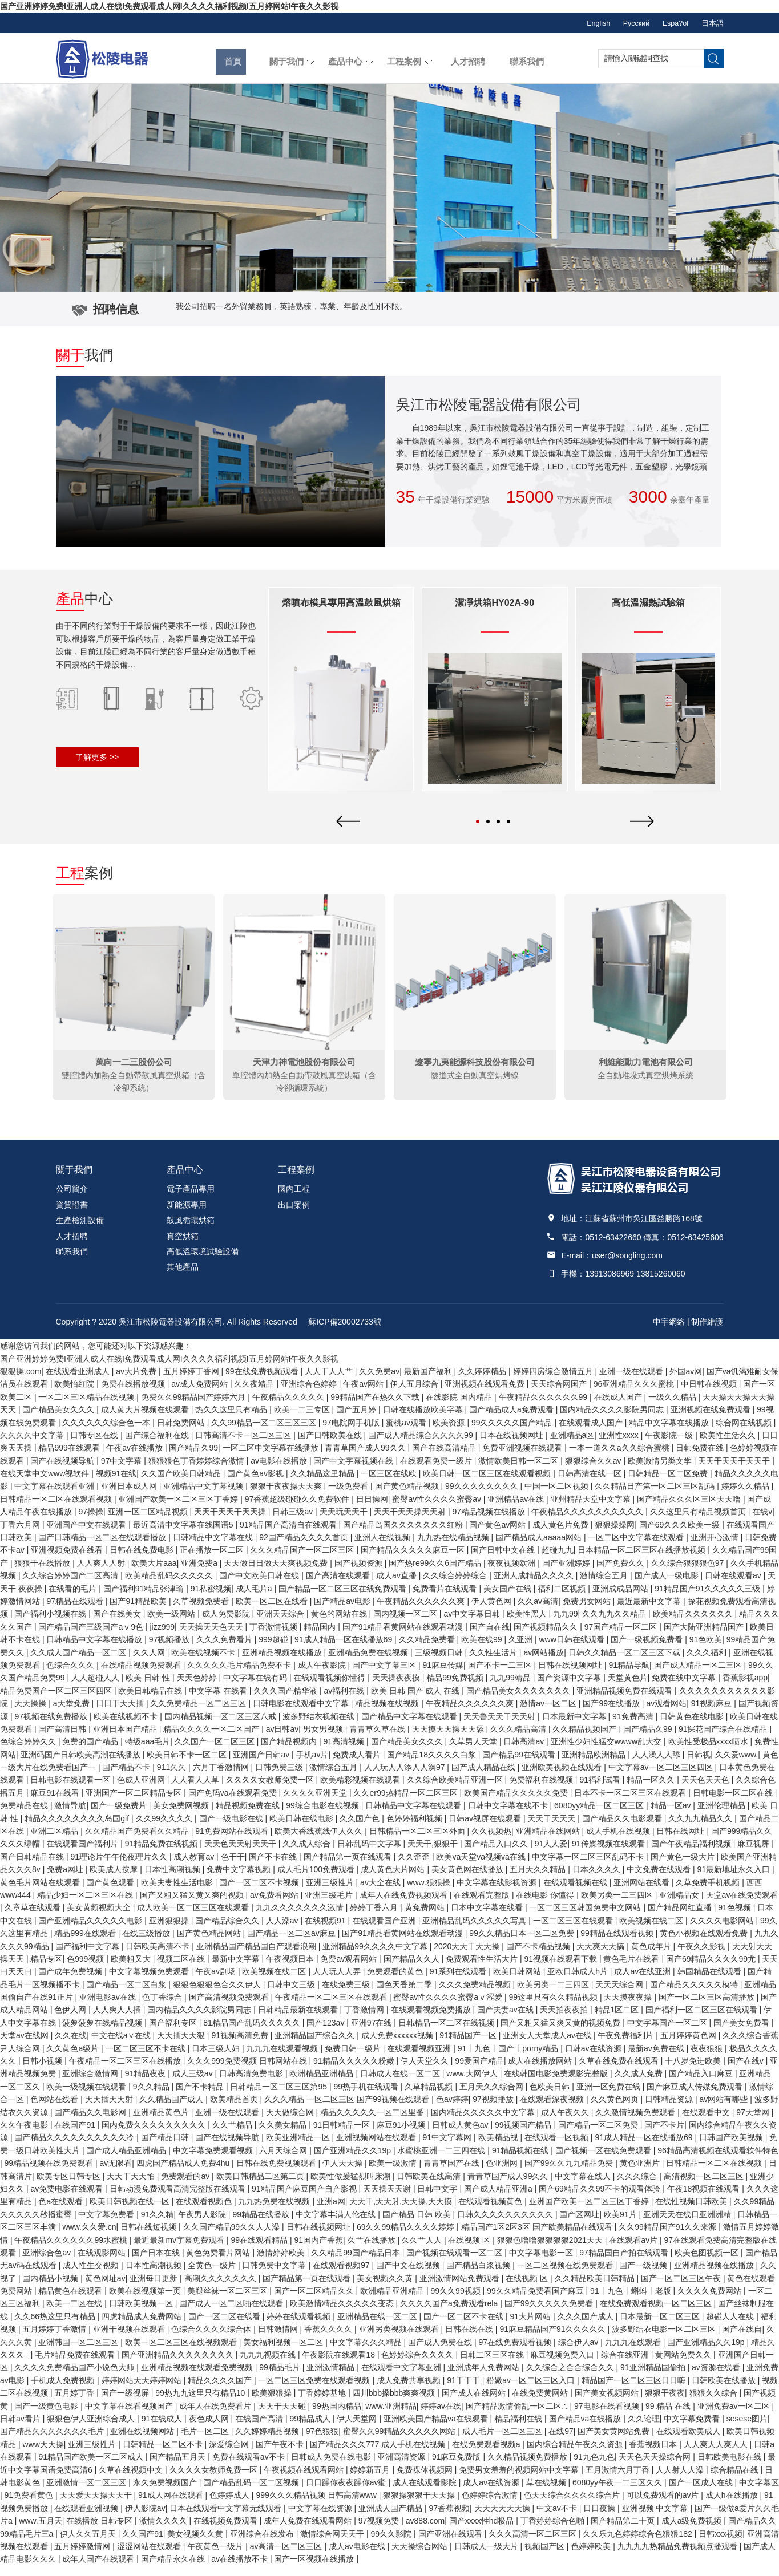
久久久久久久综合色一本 (107, 1432)
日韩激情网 (279, 2339)
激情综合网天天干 (333, 2544)
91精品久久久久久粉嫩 (354, 2071)
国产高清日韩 (63, 1739)
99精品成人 (310, 2429)
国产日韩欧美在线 (331, 1445)
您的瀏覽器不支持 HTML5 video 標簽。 (220, 461)
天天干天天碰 (283, 2416)
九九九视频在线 (269, 2365)
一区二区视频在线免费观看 (566, 2276)
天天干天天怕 (132, 2186)
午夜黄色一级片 (216, 2556)
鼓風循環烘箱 (191, 1231)
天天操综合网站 (420, 2556)
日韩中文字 (438, 2199)
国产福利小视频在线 (51, 1624)
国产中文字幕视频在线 (354, 1471)
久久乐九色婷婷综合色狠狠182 (638, 2544)
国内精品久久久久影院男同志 (613, 1420)
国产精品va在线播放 (586, 2429)
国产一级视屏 (126, 2403)
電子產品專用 (191, 1199)
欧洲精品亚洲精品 (322, 2084)
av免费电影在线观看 (67, 2199)
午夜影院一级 (670, 1445)
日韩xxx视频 (720, 2544)
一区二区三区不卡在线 (147, 2058)
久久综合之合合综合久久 (571, 2378)
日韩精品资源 (670, 2110)
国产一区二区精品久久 (315, 2301)
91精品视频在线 (521, 2160)
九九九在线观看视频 (283, 2058)
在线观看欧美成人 (689, 2442)
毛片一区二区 (206, 2442)
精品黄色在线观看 (71, 2301)
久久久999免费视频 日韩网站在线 (248, 2071)
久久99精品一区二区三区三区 (264, 1432)
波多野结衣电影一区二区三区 (665, 2339)
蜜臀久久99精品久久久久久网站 (400, 2442)
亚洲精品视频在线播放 (715, 2276)
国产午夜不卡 (281, 2454)
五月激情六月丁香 (619, 2480)
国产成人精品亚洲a (499, 2199)
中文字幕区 (759, 2492)
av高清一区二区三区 (287, 2556)
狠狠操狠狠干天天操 (420, 2505)
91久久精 (157, 2224)
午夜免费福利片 (627, 2046)
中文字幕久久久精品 (367, 2352)
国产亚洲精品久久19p (353, 2160)
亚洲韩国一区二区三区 (79, 2352)
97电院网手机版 (351, 1432)
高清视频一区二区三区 (705, 2186)
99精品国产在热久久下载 (375, 1407)
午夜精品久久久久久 (289, 1407)
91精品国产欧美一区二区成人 (91, 2467)
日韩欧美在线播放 (725, 2390)
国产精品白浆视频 (479, 2276)
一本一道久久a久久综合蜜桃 (620, 1458)
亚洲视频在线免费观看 (712, 1420)
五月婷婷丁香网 (192, 1382)
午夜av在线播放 (135, 1458)
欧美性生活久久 (729, 1445)
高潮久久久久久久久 (221, 2288)
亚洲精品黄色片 (162, 2122)
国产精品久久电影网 (91, 2122)
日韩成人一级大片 (487, 2556)
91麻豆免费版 (457, 2467)
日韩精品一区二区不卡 (164, 2454)
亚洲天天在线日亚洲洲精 (688, 2224)
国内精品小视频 (51, 2288)
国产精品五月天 (179, 2467)
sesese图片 (747, 2429)
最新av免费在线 (657, 2058)
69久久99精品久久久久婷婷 (407, 2237)
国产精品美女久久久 (59, 1420)
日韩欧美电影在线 (730, 2467)
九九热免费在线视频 (275, 2212)
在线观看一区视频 (557, 2148)
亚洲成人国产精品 (391, 2518)
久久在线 (71, 2046)
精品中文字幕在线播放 (670, 1432)
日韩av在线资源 (594, 2058)
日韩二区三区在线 (493, 2365)
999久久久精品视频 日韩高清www (317, 2505)
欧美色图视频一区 (708, 2262)
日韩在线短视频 (149, 2237)
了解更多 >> (97, 1646)
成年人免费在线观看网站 (309, 2531)
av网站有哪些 (724, 2110)
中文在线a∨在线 (122, 2046)
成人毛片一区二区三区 (503, 2442)
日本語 (712, 22)
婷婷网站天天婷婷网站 (143, 2390)
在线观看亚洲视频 (87, 2518)
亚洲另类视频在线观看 (400, 2339)
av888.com (425, 2531)
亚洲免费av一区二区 (734, 2416)
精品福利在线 (519, 2429)
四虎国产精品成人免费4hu (184, 2173)
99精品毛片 (280, 2378)
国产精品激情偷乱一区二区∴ (518, 2416)
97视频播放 (494, 2110)
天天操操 (31, 1714)
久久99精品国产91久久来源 (669, 2237)
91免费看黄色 (30, 2505)
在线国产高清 (260, 2429)
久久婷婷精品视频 (268, 2442)
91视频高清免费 (240, 2046)
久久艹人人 (423, 2250)
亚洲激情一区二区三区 (87, 2492)
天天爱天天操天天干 (97, 2505)
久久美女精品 (284, 2135)
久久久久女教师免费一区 (214, 2480)
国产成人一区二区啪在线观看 (232, 2314)
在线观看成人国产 (592, 1432)
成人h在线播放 (732, 2505)
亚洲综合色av (47, 2262)
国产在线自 (742, 2339)
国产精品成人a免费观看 (512, 1420)
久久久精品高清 (519, 1739)
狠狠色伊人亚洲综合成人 (92, 2429)
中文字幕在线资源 (321, 2518)
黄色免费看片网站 (219, 2262)
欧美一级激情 (394, 2173)
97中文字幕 (122, 1471)
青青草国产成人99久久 (366, 1458)
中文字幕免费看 (107, 2224)
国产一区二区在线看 (225, 2326)
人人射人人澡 (681, 2480)
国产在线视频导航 (63, 1471)
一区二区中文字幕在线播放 (272, 1458)
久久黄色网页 (616, 2110)
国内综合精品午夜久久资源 (576, 2454)
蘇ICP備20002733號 (344, 1331)
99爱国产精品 (479, 2071)
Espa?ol (668, 22)
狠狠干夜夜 (665, 2403)
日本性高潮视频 (155, 2276)
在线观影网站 (103, 2262)
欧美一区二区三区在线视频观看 (182, 2352)
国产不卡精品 (201, 2096)
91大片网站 (531, 2326)
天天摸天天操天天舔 (449, 1739)
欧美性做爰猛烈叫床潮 (351, 2186)
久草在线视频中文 (132, 2480)
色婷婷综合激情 (491, 2505)
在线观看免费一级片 (437, 1471)
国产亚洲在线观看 (451, 2544)
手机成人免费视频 (64, 2390)
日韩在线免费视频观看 (277, 2173)
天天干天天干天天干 (735, 1471)
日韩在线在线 (470, 2339)
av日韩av (282, 1739)
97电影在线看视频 (607, 2416)
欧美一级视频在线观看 (87, 2096)
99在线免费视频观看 (262, 1382)
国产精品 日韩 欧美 (417, 2224)
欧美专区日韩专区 (70, 2186)
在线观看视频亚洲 (420, 2058)
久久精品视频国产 (585, 1739)
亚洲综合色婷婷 (310, 1394)
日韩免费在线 (701, 1458)
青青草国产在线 (452, 2173)
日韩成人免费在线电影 (332, 2467)
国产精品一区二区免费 (599, 2135)
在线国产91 (75, 2135)
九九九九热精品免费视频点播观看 (678, 2556)
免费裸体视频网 (426, 2480)
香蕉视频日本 (654, 2454)
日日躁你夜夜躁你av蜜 (347, 2492)
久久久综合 (638, 2186)
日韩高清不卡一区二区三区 (244, 1445)
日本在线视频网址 (512, 1445)
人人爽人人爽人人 (717, 2454)
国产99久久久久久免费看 (549, 2314)
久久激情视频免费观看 (636, 2122)
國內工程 (294, 1199)
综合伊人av (579, 2352)
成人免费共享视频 (410, 2390)
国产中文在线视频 (409, 2276)
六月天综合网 (284, 2160)
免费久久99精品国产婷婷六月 (194, 1407)
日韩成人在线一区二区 (401, 2084)
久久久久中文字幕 (33, 1445)
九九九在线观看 (634, 2352)
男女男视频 (324, 1739)
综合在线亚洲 (626, 2365)
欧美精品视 (499, 2148)
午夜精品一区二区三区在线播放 (126, 2071)
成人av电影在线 (358, 2556)
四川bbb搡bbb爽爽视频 (395, 2403)
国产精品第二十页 (624, 2531)
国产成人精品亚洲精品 (127, 2160)
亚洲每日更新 (155, 2288)
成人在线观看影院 (426, 2492)
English (576, 22)
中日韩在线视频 (710, 1394)
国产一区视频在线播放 (315, 2569)
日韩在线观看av (734, 1586)
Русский (621, 22)
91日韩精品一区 (342, 2135)
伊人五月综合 (415, 1394)
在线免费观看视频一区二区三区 (657, 2314)
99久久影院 (392, 2544)
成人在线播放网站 (541, 2071)
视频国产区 (545, 2556)
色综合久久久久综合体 (212, 2339)
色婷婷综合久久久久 (418, 2365)
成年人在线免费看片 (216, 2416)
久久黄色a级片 (73, 2058)
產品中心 (343, 58)
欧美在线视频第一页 (146, 2301)
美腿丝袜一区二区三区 (228, 2301)
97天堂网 (753, 2122)
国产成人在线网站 (475, 2403)
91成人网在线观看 (171, 2505)
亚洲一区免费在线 (609, 2096)
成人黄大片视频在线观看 (146, 1420)
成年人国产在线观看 (99, 2569)
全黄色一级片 (213, 2276)
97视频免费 (379, 2531)
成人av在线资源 (492, 2492)
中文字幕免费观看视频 (214, 2160)
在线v (762, 1522)
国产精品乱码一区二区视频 (252, 2492)
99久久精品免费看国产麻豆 (536, 2301)
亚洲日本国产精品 (126, 1739)
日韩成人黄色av (461, 2135)
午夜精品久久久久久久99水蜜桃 (71, 2250)
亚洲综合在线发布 (263, 2544)
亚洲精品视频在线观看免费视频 (198, 2378)
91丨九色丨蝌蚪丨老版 (631, 2301)
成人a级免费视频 (692, 2531)
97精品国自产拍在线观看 (624, 2262)
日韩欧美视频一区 (142, 2314)
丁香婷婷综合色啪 (553, 2531)
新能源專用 (187, 1215)
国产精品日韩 (166, 2148)
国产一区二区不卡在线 (464, 2326)
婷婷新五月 (371, 2480)
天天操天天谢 (388, 2199)
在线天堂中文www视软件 (45, 1484)
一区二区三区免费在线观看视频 (315, 2390)
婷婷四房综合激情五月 (554, 1382)
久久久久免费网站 (710, 2301)
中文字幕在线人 (584, 2186)
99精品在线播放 (261, 2224)
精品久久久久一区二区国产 (212, 1739)
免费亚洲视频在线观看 (523, 1458)
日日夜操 (600, 2518)
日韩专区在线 (95, 1445)
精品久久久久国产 (221, 2390)
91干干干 (464, 2390)
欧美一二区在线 (75, 2314)
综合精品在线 (736, 2480)
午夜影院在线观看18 (339, 2365)
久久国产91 (142, 2544)
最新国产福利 (429, 1382)
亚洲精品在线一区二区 (378, 2326)
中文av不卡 (557, 2518)
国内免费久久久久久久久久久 (155, 2135)
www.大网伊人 (472, 2084)
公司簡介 (72, 1199)
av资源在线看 (717, 2378)
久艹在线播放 (373, 2250)
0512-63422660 (613, 1247)
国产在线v (747, 2071)
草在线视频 (547, 2492)
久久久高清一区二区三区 (534, 2544)
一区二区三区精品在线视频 (87, 1407)
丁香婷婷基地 (323, 2403)
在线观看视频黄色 (491, 2212)
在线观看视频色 (205, 2212)
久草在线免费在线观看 (620, 2071)
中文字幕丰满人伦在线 (337, 2224)
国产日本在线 (157, 2262)
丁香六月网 (21, 1535)
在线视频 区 (470, 2250)
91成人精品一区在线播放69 (645, 2148)
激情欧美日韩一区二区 (519, 1471)
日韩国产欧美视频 (732, 2148)
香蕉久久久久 (329, 2339)
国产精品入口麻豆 (702, 2084)
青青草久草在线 (378, 1739)
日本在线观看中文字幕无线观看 (226, 2518)
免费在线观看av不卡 (249, 2467)
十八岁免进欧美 (694, 2071)
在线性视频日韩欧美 (692, 2212)
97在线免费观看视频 (516, 2352)
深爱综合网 (230, 2454)
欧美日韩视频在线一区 (131, 2212)
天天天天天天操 (503, 2518)
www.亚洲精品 (390, 2416)
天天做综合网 (291, 2122)
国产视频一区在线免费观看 (604, 2160)
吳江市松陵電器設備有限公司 (171, 1331)
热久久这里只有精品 (232, 1420)
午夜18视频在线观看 (704, 2199)
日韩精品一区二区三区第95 (279, 2096)
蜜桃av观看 (407, 1432)
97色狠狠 (322, 2442)
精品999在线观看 (70, 1458)
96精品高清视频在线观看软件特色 (717, 2160)
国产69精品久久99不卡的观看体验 (601, 2199)
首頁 (231, 58)
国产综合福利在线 (158, 1445)
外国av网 (685, 1382)
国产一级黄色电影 (47, 2416)
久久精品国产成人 (172, 2110)
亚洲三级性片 (93, 2454)
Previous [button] (348, 1721)
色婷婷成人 (230, 2505)
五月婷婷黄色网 (689, 2046)
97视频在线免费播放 (51, 1726)
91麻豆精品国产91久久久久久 (553, 2339)
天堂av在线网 (25, 2046)
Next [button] (642, 1721)
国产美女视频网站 (608, 2403)
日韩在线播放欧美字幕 (424, 1420)
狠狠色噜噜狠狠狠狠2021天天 (551, 2250)
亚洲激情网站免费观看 (460, 2288)
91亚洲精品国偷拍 (653, 2378)
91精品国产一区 (468, 2046)
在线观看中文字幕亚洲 (402, 2378)
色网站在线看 (55, 2110)
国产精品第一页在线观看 (308, 2288)
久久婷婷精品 (483, 1382)
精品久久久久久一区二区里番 (373, 2122)
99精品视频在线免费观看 (50, 2173)
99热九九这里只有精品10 (201, 2403)
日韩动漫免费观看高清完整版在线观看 (179, 2199)
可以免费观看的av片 (664, 2505)
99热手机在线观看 (366, 2096)
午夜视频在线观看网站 (305, 2480)
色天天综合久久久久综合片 (573, 2505)
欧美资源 (450, 1432)
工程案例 (402, 58)
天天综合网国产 (560, 1394)
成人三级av (193, 2084)
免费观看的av (186, 2186)
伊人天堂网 (358, 2429)
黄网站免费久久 (684, 2365)
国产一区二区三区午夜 (682, 2288)
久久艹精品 (233, 2135)
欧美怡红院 (75, 1394)
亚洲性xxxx (620, 1445)
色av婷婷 (452, 2110)
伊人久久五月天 (89, 2544)
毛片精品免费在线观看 (76, 2365)
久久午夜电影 (25, 2135)
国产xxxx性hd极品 (482, 2531)
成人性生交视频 (92, 2276)
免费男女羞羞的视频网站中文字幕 (520, 2480)
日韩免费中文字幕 (275, 2276)
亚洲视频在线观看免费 (486, 1394)
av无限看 (116, 2173)
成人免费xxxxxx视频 (398, 2046)
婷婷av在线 (441, 2416)
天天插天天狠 (182, 2046)
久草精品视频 (430, 2096)
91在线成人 (163, 2429)
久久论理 (644, 2429)
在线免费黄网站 (541, 2403)
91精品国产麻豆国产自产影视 (305, 2199)
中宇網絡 (669, 1331)
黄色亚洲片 (641, 2173)
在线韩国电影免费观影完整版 (557, 2084)
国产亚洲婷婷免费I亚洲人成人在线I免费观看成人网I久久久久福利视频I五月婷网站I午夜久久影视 (169, 6)
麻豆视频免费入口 (563, 2365)
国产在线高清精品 (445, 1458)
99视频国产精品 (524, 2135)
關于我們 (284, 58)
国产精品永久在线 (174, 2569)
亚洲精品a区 (572, 1445)
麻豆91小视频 (402, 2135)
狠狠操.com (20, 1382)
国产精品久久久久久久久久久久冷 (75, 2148)
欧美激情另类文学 (661, 1471)
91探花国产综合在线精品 (724, 1739)
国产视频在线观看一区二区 (455, 2262)
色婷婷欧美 (592, 2556)
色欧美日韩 (551, 2096)
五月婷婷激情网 (83, 2556)
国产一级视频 (644, 2276)
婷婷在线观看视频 (300, 2326)
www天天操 (42, 2454)
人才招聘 (465, 58)
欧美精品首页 (235, 2110)
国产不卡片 (664, 2135)
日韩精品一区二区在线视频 (715, 2173)
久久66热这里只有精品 (55, 2326)
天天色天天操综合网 (656, 2467)
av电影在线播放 (280, 1471)
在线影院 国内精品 (460, 1407)
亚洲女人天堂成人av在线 (548, 2046)
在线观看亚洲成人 (79, 1382)
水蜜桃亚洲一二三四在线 (442, 2160)
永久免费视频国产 (166, 2492)
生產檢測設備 (80, 1231)
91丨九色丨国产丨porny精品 (509, 2058)
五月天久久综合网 (492, 2096)
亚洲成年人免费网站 (484, 2378)
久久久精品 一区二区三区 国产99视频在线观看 (347, 2110)
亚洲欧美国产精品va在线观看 (437, 2429)
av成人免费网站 (200, 1394)
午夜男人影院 (203, 2224)
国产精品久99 (193, 1458)
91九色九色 (594, 2467)
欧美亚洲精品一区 (299, 2148)
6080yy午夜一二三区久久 (618, 2492)
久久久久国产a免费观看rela (450, 2314)
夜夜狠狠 (708, 2058)
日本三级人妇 (217, 2058)
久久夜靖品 (255, 1394)
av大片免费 (137, 1382)
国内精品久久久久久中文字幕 (484, 2122)
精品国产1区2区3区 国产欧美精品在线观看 (538, 2237)
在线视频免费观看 (226, 2531)
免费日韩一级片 (354, 2058)
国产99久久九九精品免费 (569, 2173)
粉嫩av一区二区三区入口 (531, 2390)
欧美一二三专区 (303, 1420)
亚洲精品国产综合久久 (316, 2046)
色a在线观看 (61, 2212)
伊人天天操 (343, 2173)
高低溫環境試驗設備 (203, 1262)
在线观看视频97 (342, 2276)
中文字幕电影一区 (542, 2262)
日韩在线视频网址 (319, 2237)
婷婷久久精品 (746, 1496)
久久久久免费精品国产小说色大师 (75, 2378)
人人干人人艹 (330, 1382)
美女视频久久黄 (386, 2288)
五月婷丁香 (75, 2403)
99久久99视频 (457, 2301)
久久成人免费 (640, 2084)
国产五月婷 (357, 1420)
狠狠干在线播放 (43, 1573)
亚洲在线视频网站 (143, 2442)
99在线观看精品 (260, 2250)
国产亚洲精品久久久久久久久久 (179, 2365)
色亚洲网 (503, 2173)
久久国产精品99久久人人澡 (232, 2237)
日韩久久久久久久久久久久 (506, 2224)
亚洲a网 (331, 2212)
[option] (389, 187)
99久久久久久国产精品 (512, 1432)
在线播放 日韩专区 (100, 2531)
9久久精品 (152, 2096)
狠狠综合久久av (594, 1471)
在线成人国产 (619, 1407)
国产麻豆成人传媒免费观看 (696, 2096)
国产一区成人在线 (702, 2492)
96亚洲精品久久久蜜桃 (635, 1394)
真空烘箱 (183, 1246)
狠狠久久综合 (714, 2403)
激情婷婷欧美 (282, 2262)
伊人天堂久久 (426, 2071)
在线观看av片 (634, 2250)
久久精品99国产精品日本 (356, 2262)
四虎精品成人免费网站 (143, 2326)
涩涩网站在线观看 (150, 2556)
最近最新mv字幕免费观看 (180, 2250)
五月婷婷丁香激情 (55, 2339)
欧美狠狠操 (273, 2403)
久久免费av (379, 1382)
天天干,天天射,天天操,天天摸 (401, 2212)
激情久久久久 (164, 2531)
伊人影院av (145, 2518)
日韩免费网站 (182, 1432)
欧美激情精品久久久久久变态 (343, 2314)
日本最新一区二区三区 (661, 2326)
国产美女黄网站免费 (615, 2442)
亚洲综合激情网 (91, 2084)
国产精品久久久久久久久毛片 (53, 2442)
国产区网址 (579, 2224)
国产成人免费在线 (441, 2352)
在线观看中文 (707, 2122)
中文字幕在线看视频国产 (130, 2416)
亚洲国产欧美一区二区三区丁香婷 (590, 2212)
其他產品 (183, 1277)
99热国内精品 (336, 2416)
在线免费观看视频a (487, 2454)
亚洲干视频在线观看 (130, 2339)
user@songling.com (627, 1266)
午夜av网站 (364, 1394)
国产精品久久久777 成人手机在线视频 (378, 2454)
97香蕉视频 (449, 2518)
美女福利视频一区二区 (284, 2352)
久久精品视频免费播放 (528, 2467)
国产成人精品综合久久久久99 (421, 1445)
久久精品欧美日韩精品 (596, 2288)
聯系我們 (524, 58)
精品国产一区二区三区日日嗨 (635, 2390)
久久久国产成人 (587, 2326)
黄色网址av (105, 2288)
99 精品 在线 (669, 2416)
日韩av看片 (21, 2429)
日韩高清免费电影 (252, 2084)
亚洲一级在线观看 (632, 1382)
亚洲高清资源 (402, 2467)
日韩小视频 (43, 2071)
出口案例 (294, 1215)
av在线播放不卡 (240, 2569)
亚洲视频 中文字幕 (656, 2518)
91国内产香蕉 (319, 2250)
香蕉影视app (745, 1688)
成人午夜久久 (566, 2122)
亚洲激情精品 (331, 2378)
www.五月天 (40, 2531)
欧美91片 (621, 2224)
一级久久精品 (673, 1407)
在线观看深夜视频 (553, 2110)
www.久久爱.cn (89, 2237)
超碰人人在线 (731, 2326)
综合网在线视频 (745, 1432)
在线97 (561, 2442)
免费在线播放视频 (134, 1394)
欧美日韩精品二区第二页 (261, 2186)
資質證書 (72, 1215)
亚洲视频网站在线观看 (377, 2148)
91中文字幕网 (448, 2148)
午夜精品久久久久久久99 (544, 1407)
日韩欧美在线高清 (430, 2186)
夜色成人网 (210, 2429)
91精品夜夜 (146, 2084)
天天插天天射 (110, 2110)
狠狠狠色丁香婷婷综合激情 (197, 1471)
